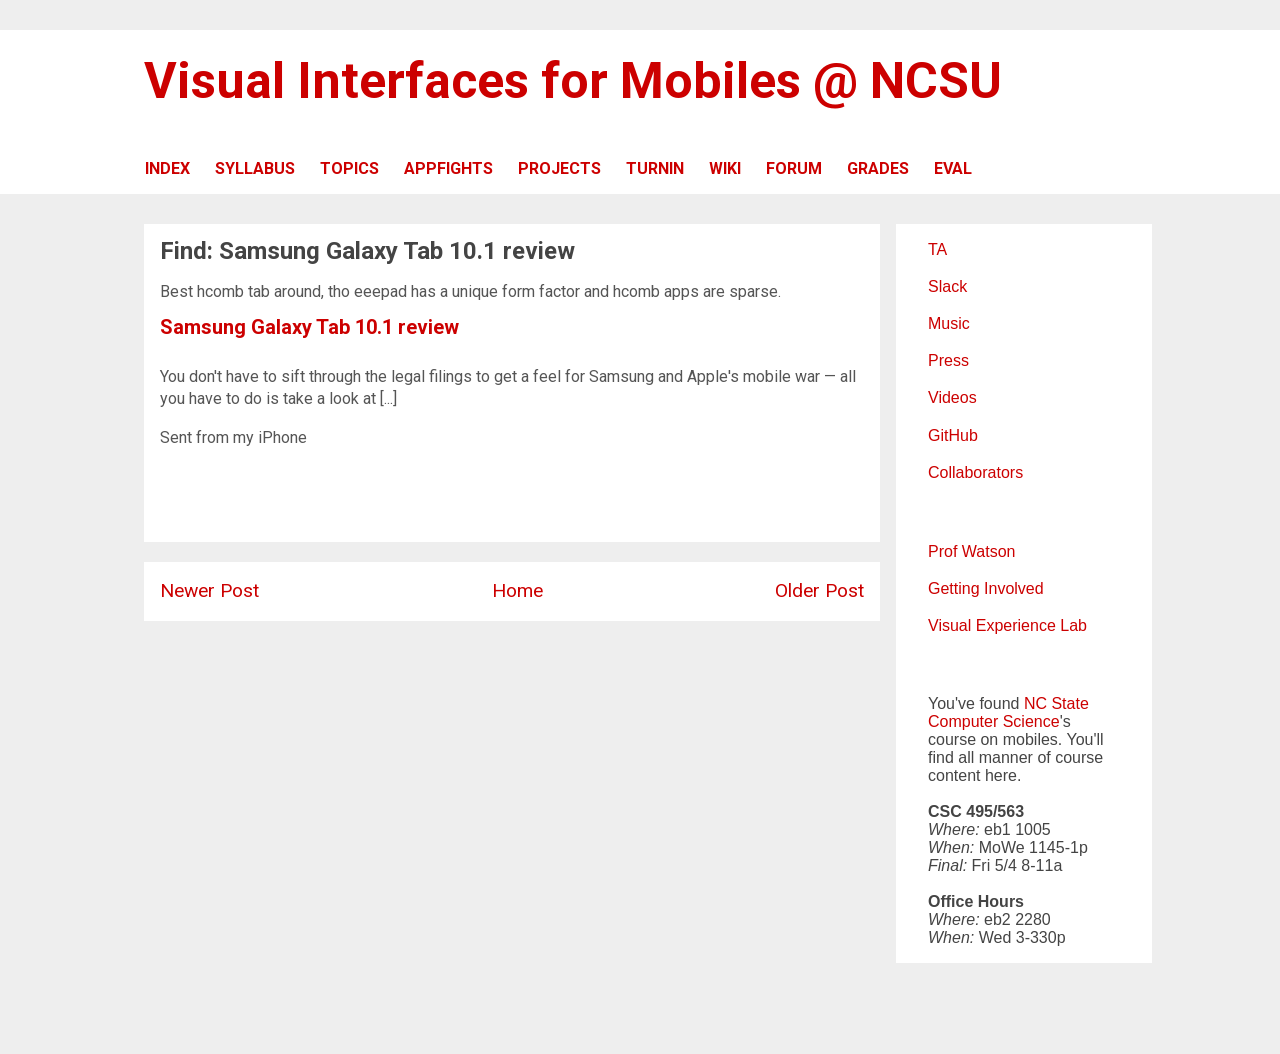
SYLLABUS (255, 168)
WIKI (725, 168)
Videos (952, 397)
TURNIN (655, 168)
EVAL (953, 168)
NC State (1056, 703)
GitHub (953, 435)
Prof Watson (971, 551)
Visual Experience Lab (1007, 625)
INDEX (167, 168)
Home (517, 590)
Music (949, 323)
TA (937, 249)
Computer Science (994, 721)
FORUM (794, 168)
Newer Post (209, 590)
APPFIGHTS (448, 168)
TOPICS (349, 168)
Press (948, 360)
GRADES (878, 168)
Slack (947, 286)
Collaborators (975, 472)
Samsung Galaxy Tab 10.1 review (309, 327)
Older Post (819, 590)
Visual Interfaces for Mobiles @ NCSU (573, 81)
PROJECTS (559, 168)
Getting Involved (986, 588)
